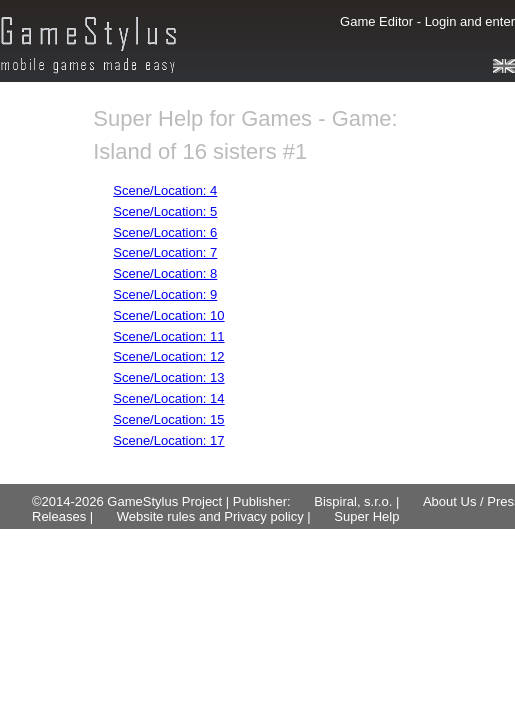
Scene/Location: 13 (168, 377)
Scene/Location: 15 (168, 419)
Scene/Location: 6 (165, 232)
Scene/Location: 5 (165, 211)
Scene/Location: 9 (165, 294)
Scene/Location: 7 (165, 252)
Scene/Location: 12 (168, 356)
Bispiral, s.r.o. (353, 501)
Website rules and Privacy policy (210, 516)
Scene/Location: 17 (168, 440)
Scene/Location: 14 (168, 398)
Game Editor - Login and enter (427, 21)
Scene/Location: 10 (168, 315)
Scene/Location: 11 (168, 336)
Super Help (366, 516)
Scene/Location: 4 (165, 190)
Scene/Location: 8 (165, 273)
